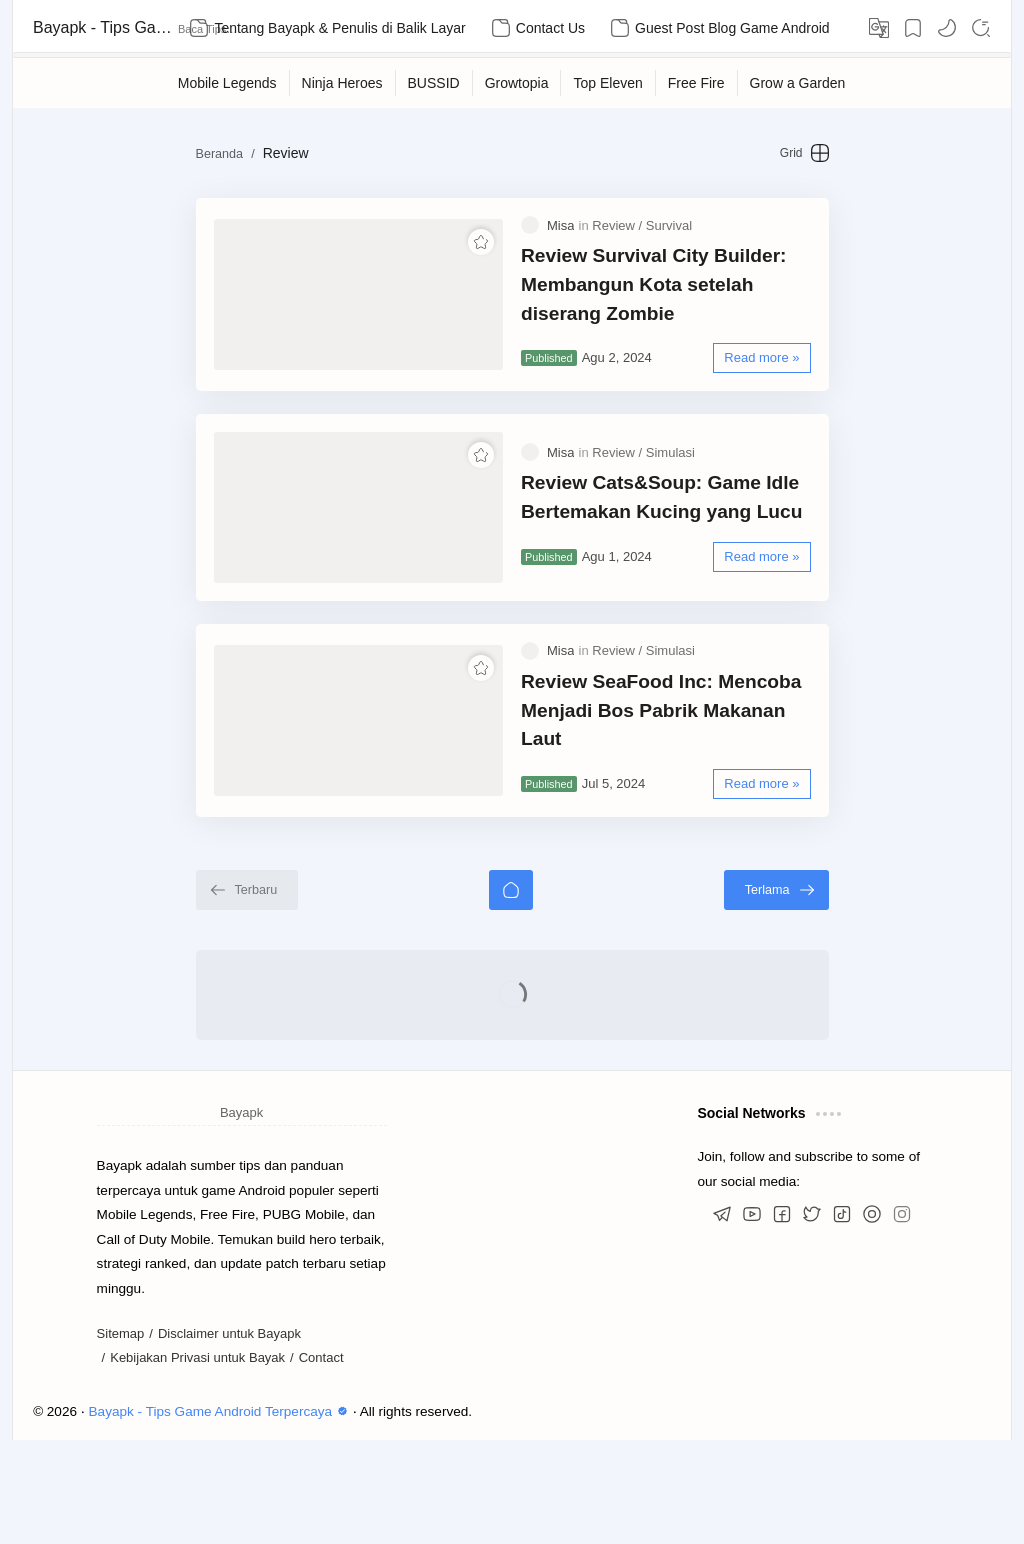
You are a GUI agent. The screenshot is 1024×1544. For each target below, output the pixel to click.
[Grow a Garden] (798, 83)
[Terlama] (849, 993)
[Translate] (879, 28)
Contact (321, 1461)
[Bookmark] (913, 28)
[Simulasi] (670, 504)
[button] (947, 28)
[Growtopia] (517, 83)
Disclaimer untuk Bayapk (229, 1436)
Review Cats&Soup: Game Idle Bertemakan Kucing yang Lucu (661, 549)
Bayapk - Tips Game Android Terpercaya (103, 27)
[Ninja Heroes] (343, 83)
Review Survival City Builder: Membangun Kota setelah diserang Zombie (680, 300)
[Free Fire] (697, 83)
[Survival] (669, 241)
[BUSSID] (434, 83)
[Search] (981, 28)
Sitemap (121, 1436)
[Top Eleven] (608, 83)
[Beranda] (511, 993)
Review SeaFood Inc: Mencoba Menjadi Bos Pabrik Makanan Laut (699, 798)
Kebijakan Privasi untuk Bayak (197, 1461)
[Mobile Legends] (228, 83)
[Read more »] (835, 375)
